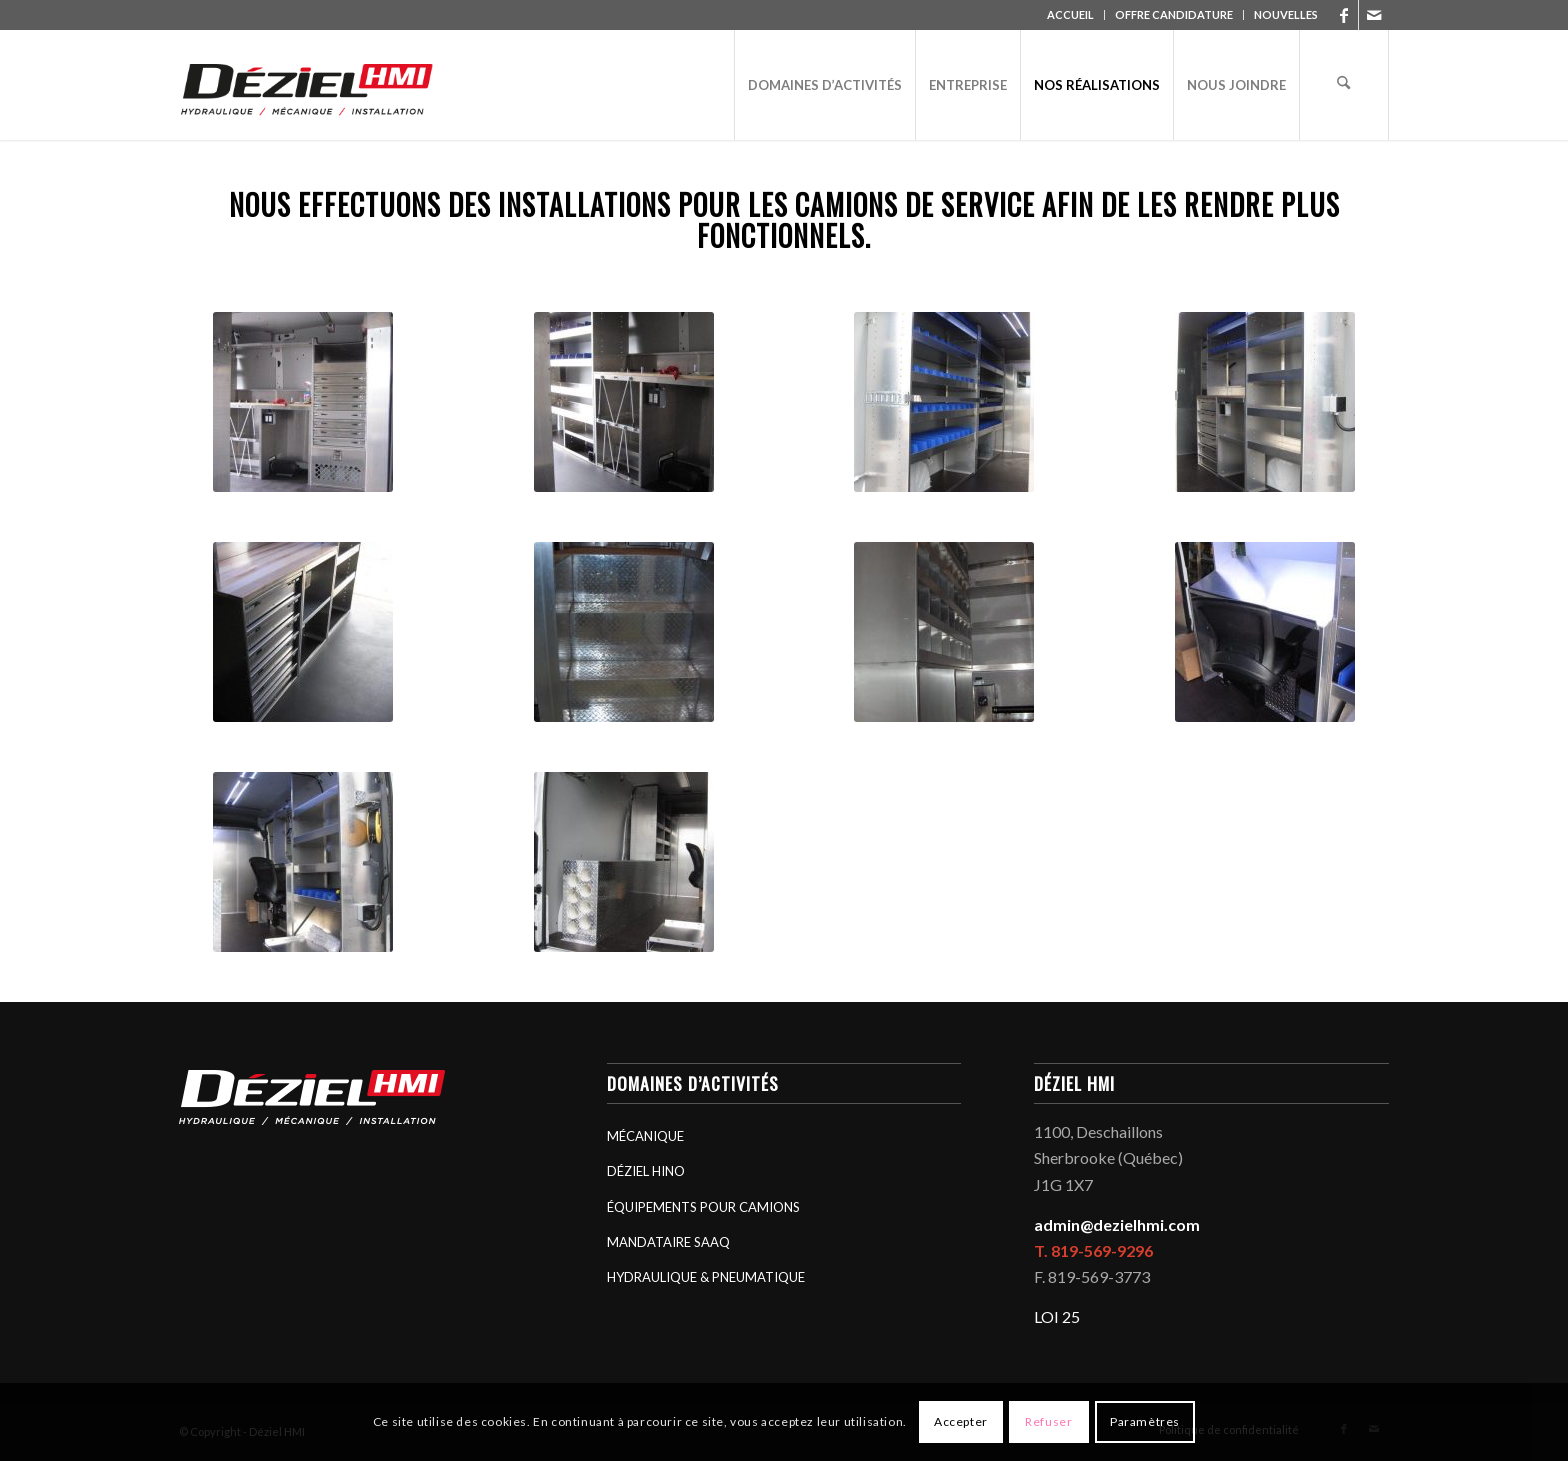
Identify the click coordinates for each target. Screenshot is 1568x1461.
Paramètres (1145, 1421)
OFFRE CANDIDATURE (1174, 14)
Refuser (1048, 1421)
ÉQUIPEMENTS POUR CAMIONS (703, 1207)
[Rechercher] (1344, 85)
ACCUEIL (1070, 14)
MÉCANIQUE (645, 1136)
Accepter (961, 1421)
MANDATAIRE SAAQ (668, 1242)
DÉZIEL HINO (646, 1171)
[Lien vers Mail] (1374, 15)
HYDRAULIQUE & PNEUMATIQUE (706, 1277)
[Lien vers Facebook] (1343, 15)
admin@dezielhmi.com (1117, 1224)
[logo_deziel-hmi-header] (311, 85)
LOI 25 (1057, 1316)
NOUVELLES (1286, 14)
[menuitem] (1071, 15)
